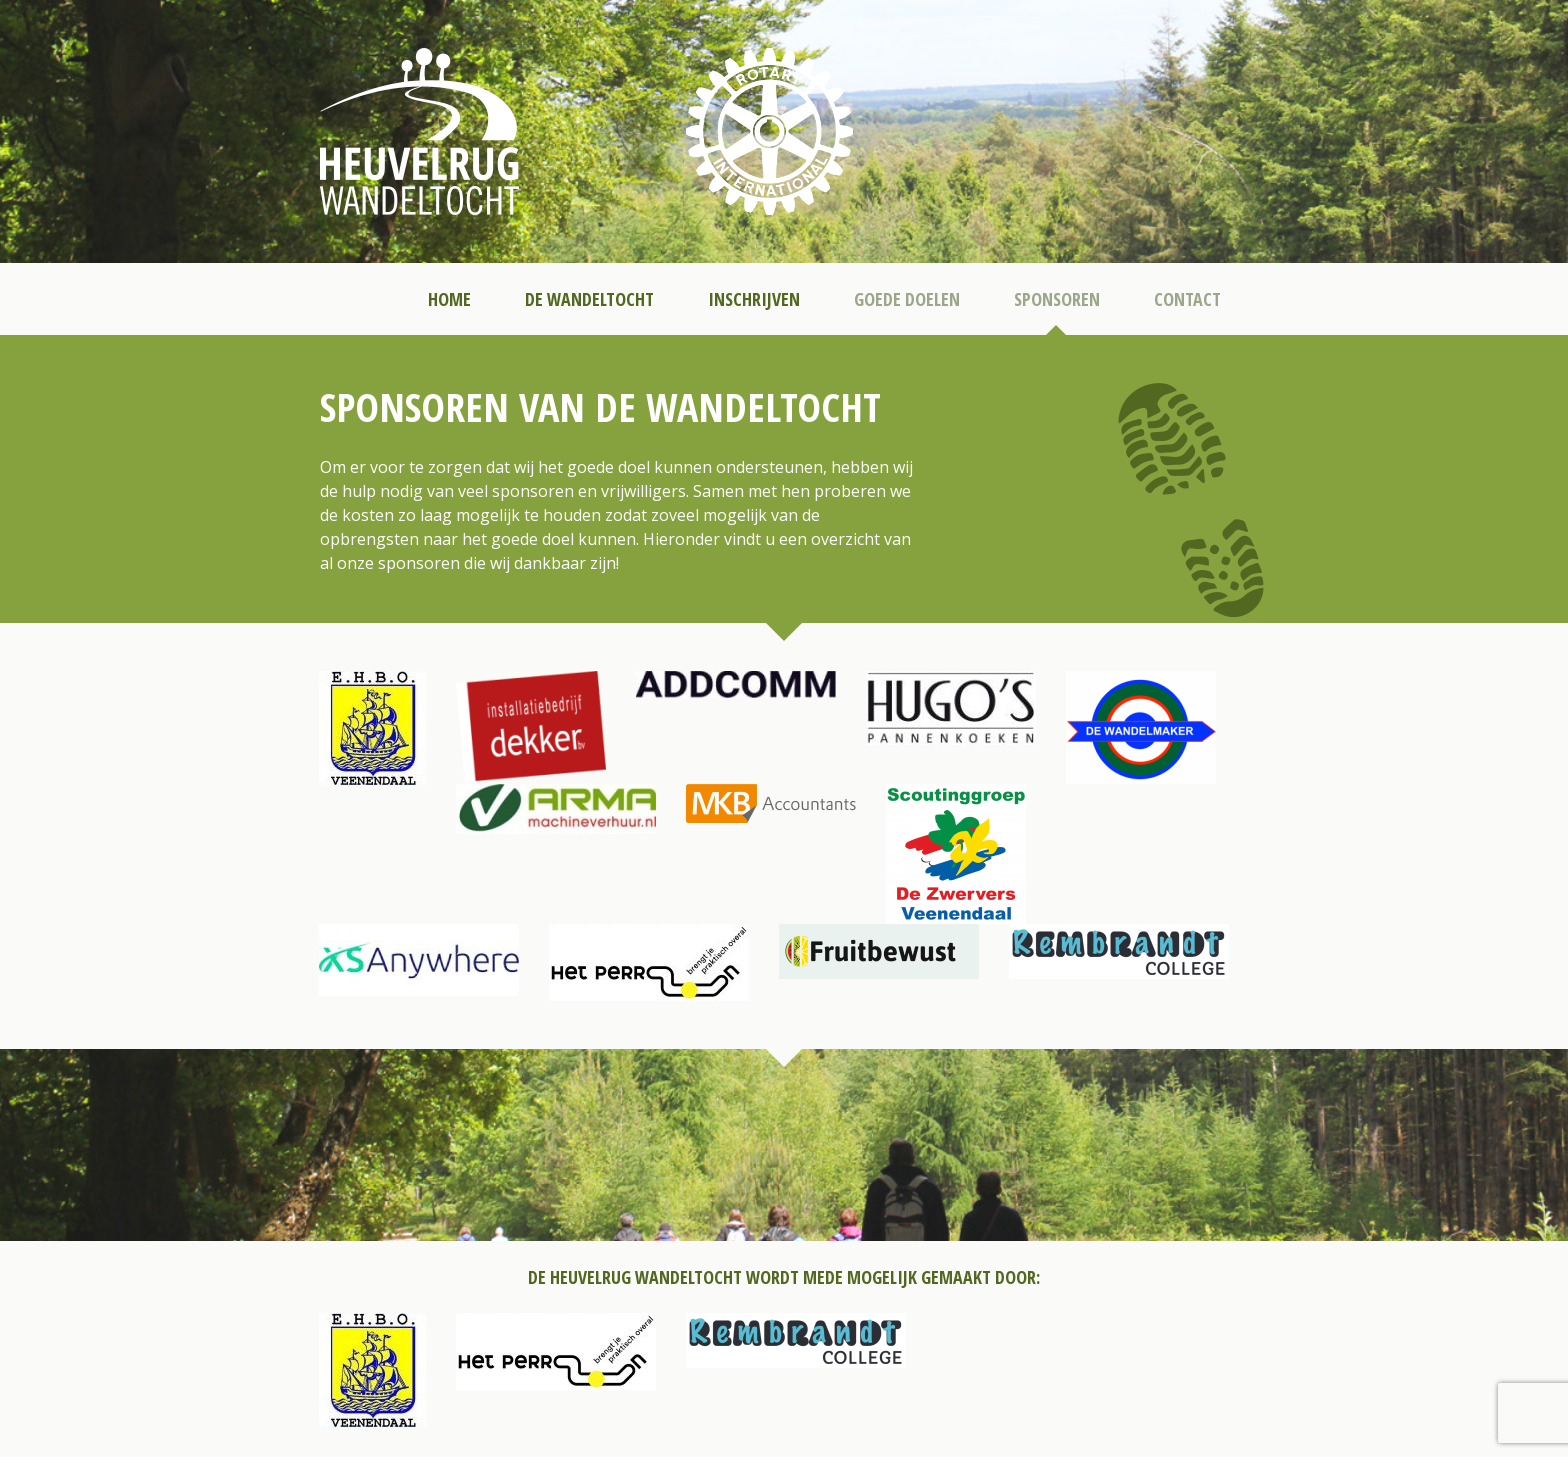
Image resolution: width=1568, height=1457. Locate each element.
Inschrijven (754, 299)
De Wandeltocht (589, 299)
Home (449, 299)
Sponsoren (1057, 299)
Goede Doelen (907, 299)
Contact (1187, 299)
